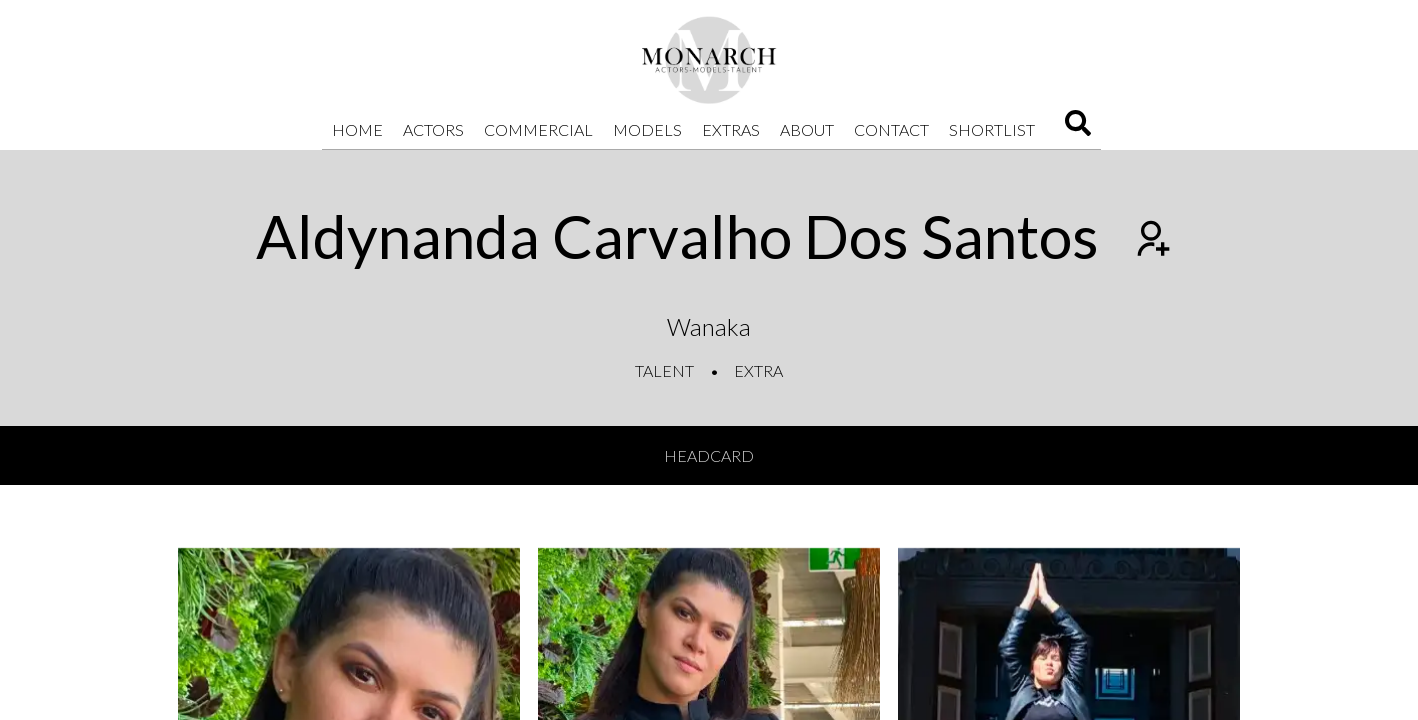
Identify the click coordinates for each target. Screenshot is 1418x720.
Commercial (538, 129)
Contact (891, 129)
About (807, 129)
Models (647, 129)
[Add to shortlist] (1151, 241)
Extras (731, 129)
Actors (433, 129)
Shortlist (992, 129)
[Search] (1078, 129)
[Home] (709, 60)
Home (357, 129)
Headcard (709, 455)
